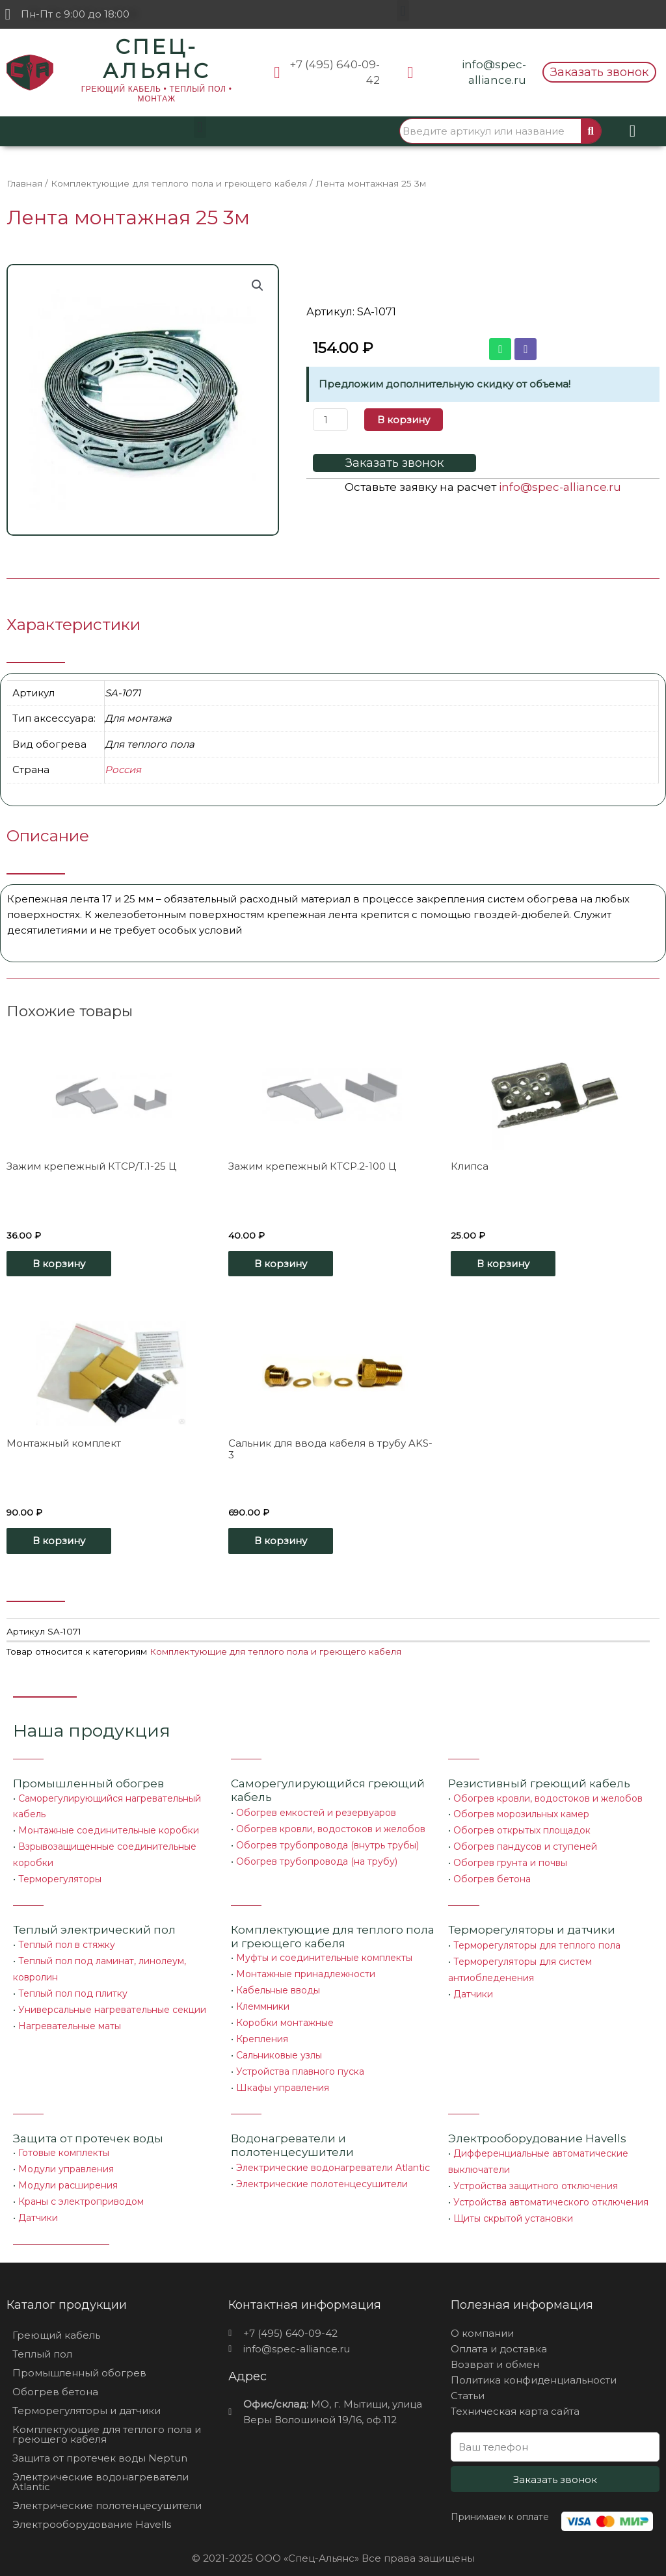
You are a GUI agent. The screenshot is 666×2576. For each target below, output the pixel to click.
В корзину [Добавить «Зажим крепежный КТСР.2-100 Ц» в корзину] (280, 1263)
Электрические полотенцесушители (322, 2172)
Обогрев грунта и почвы (510, 1859)
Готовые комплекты (63, 2142)
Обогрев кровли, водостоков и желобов (330, 1827)
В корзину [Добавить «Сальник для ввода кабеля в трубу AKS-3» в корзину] (280, 1540)
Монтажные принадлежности (305, 1968)
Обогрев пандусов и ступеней (525, 1844)
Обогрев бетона (492, 1875)
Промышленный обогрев (88, 1782)
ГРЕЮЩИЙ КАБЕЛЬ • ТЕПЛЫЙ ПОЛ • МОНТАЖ (156, 94)
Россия (123, 769)
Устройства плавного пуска (300, 2062)
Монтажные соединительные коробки (108, 1828)
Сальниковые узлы (279, 2046)
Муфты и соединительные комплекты (324, 1952)
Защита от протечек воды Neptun (100, 2444)
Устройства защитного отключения (535, 2174)
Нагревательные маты (69, 2017)
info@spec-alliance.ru (560, 486)
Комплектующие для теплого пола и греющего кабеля (179, 183)
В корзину (403, 420)
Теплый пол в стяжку (66, 1939)
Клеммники (262, 1999)
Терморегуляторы (59, 1875)
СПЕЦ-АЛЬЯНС (156, 58)
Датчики (473, 1987)
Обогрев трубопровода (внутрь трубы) (327, 1842)
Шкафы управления (282, 2077)
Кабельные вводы (278, 1984)
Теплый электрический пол (94, 1925)
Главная (24, 183)
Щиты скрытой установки (513, 2205)
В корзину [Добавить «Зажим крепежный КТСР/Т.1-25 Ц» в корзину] (59, 1263)
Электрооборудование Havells (92, 2510)
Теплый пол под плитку (72, 1986)
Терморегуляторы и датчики (531, 1925)
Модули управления (66, 2158)
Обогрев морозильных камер (521, 1813)
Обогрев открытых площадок (522, 1828)
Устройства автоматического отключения (550, 2190)
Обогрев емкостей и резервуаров (316, 1811)
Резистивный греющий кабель (539, 1782)
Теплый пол (42, 2339)
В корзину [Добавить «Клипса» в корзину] (503, 1263)
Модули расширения (68, 2173)
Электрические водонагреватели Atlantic (333, 2156)
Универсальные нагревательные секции (112, 2002)
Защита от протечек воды (88, 2127)
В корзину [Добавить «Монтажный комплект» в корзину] (59, 1540)
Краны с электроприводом (81, 2189)
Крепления (262, 2030)
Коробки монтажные (285, 2015)
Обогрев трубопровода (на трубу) (316, 1858)
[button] (403, 10)
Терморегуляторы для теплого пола (536, 1940)
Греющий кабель (56, 2321)
